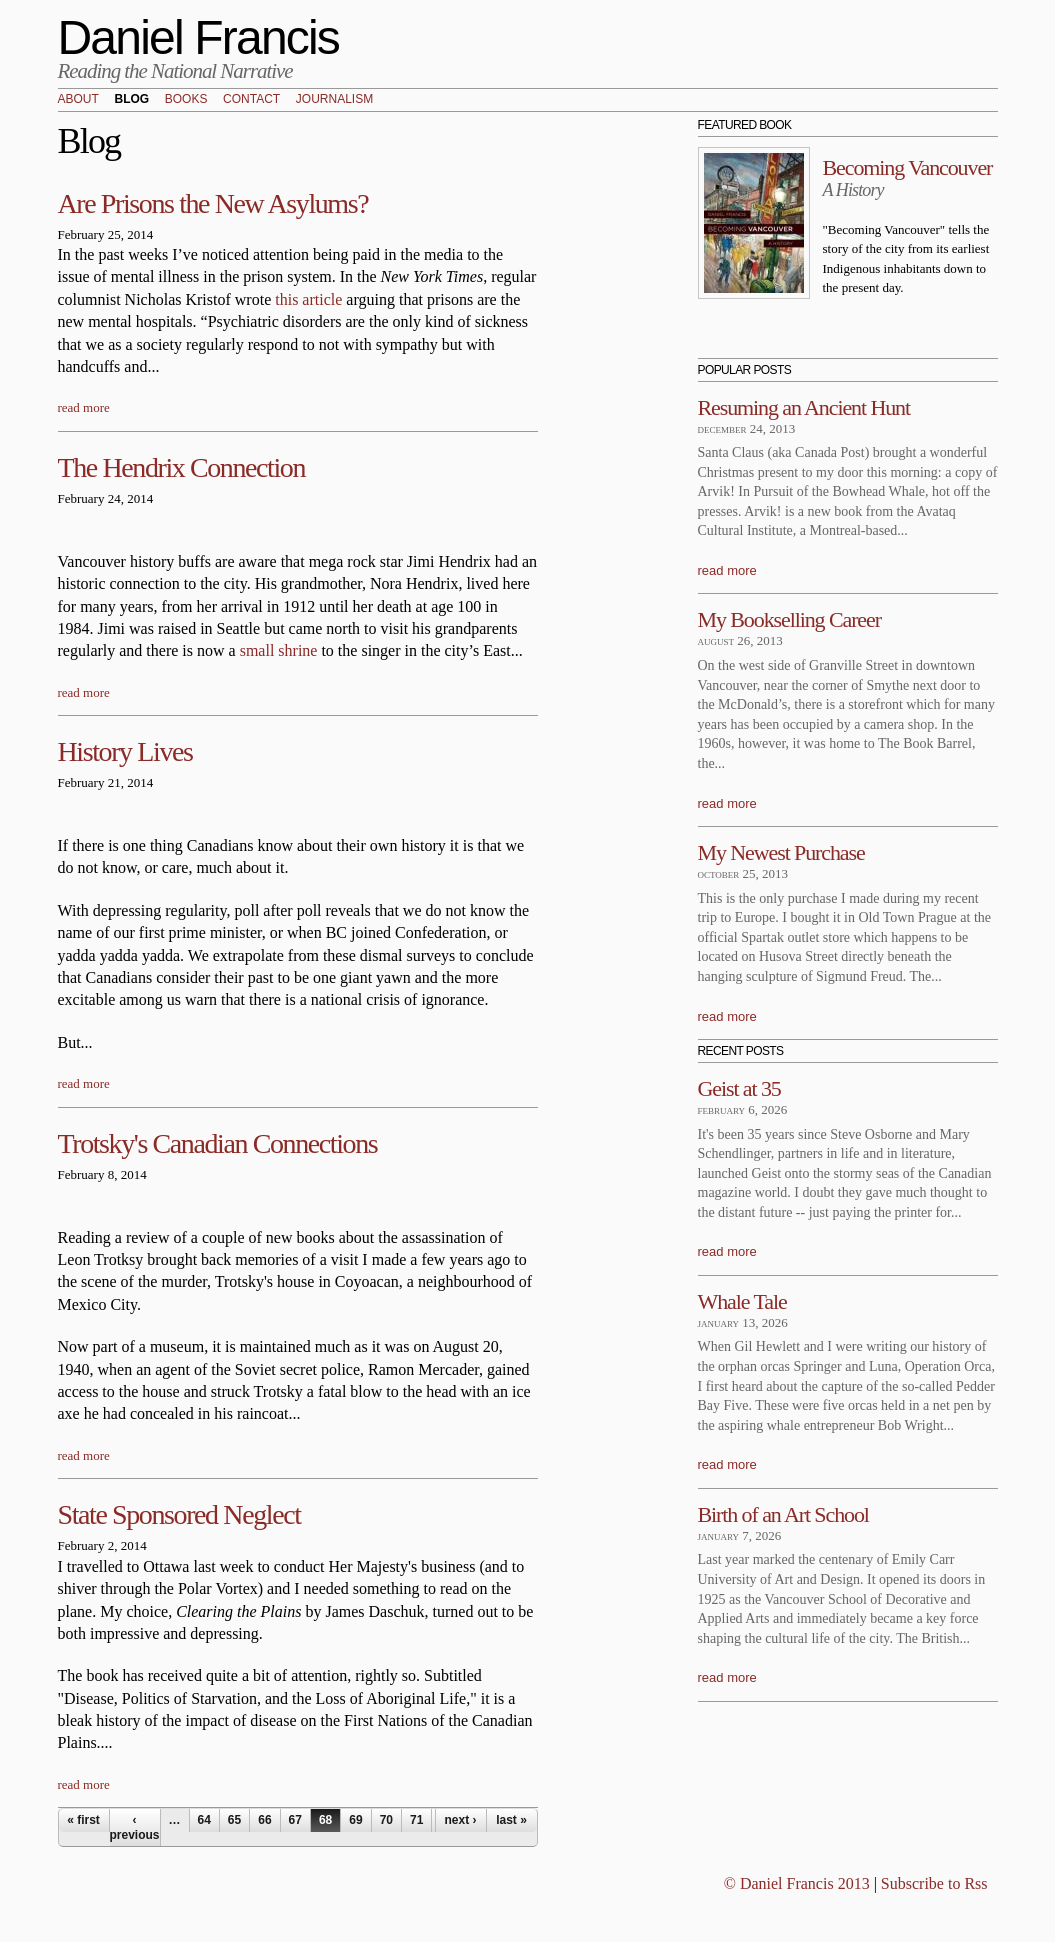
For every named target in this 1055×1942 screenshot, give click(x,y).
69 (355, 1820)
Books (186, 100)
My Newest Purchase (781, 852)
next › (460, 1820)
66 (264, 1820)
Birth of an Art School (783, 1514)
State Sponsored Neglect (179, 1514)
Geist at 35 (739, 1088)
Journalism (334, 100)
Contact (251, 100)
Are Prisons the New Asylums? (213, 203)
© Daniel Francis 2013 (797, 1883)
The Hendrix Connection (182, 467)
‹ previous (135, 1827)
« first (83, 1820)
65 (234, 1820)
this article (308, 299)
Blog (131, 100)
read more (84, 407)
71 (416, 1820)
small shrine (279, 650)
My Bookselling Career (789, 619)
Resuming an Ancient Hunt (804, 407)
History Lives (125, 751)
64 (204, 1820)
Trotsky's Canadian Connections (218, 1143)
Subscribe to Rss (934, 1883)
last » (511, 1820)
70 (386, 1820)
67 (295, 1820)
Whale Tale (742, 1301)
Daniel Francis (199, 37)
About (78, 100)
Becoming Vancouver (908, 167)
